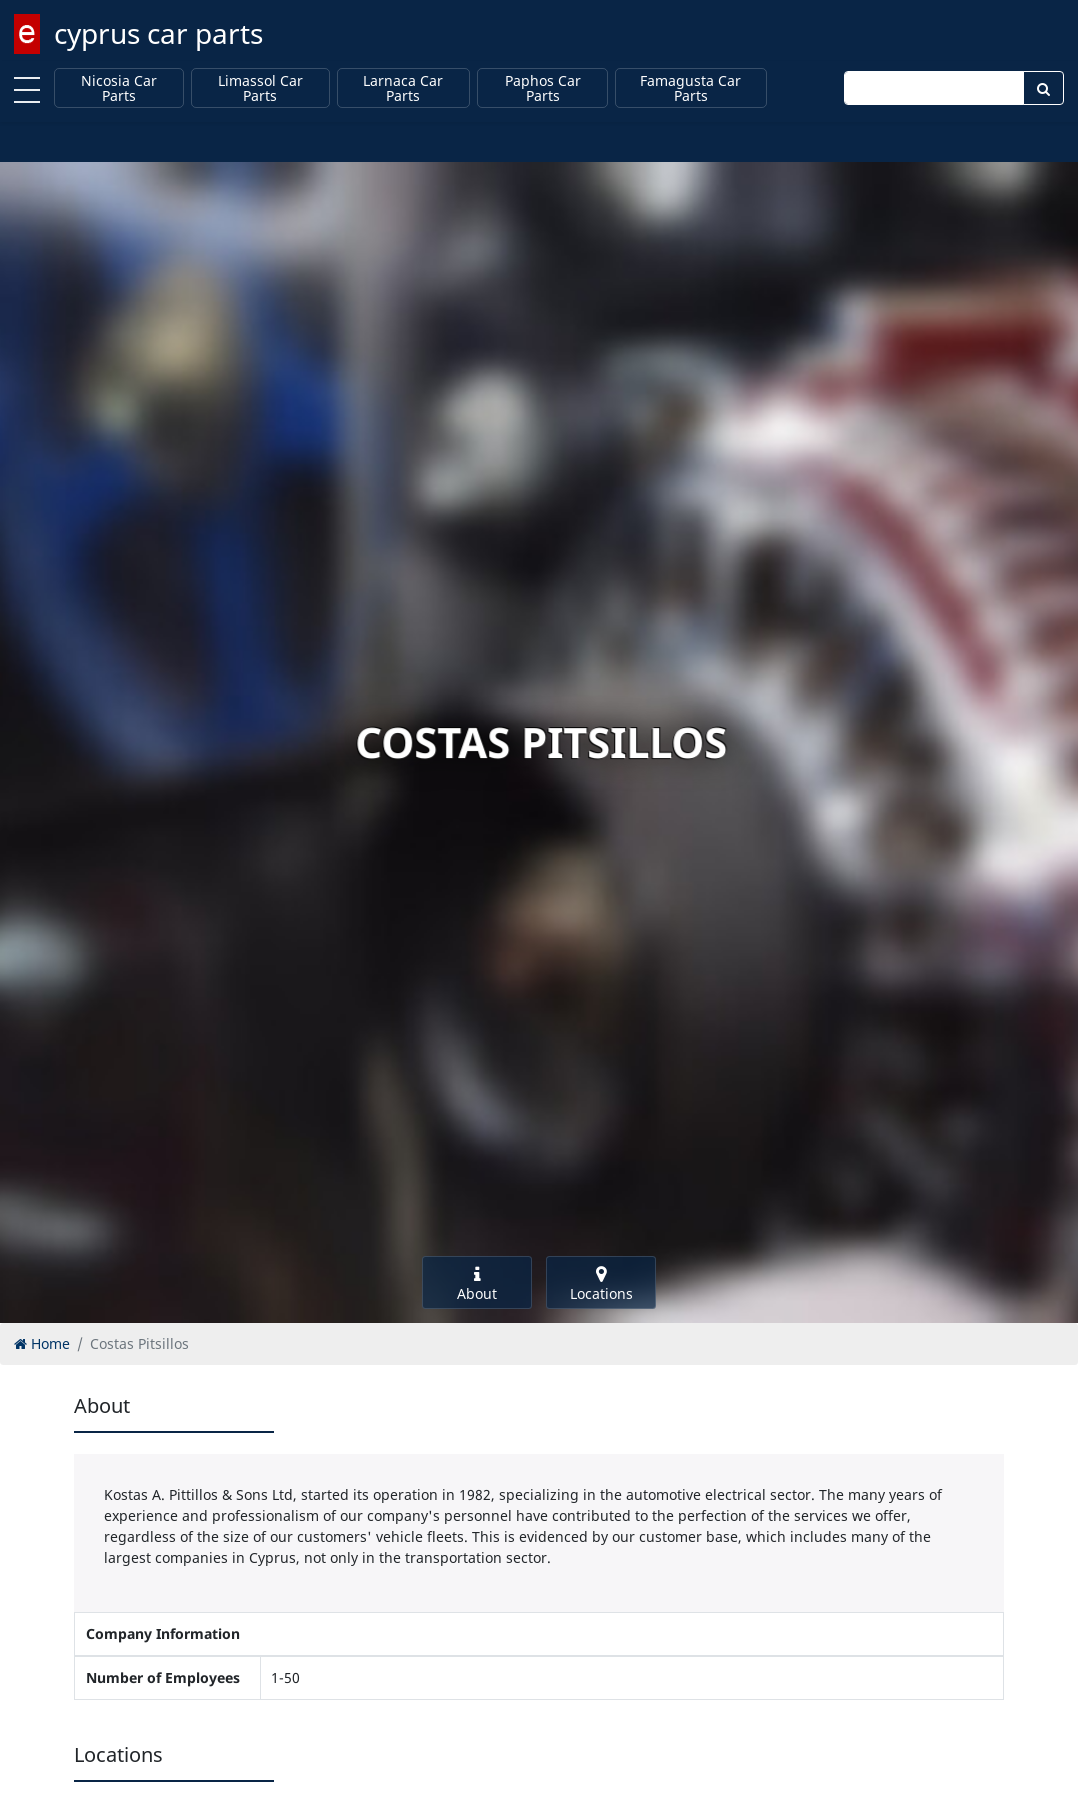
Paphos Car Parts (543, 88)
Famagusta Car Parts (690, 88)
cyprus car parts (158, 33)
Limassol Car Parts (260, 88)
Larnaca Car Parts (403, 88)
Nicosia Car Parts (119, 88)
